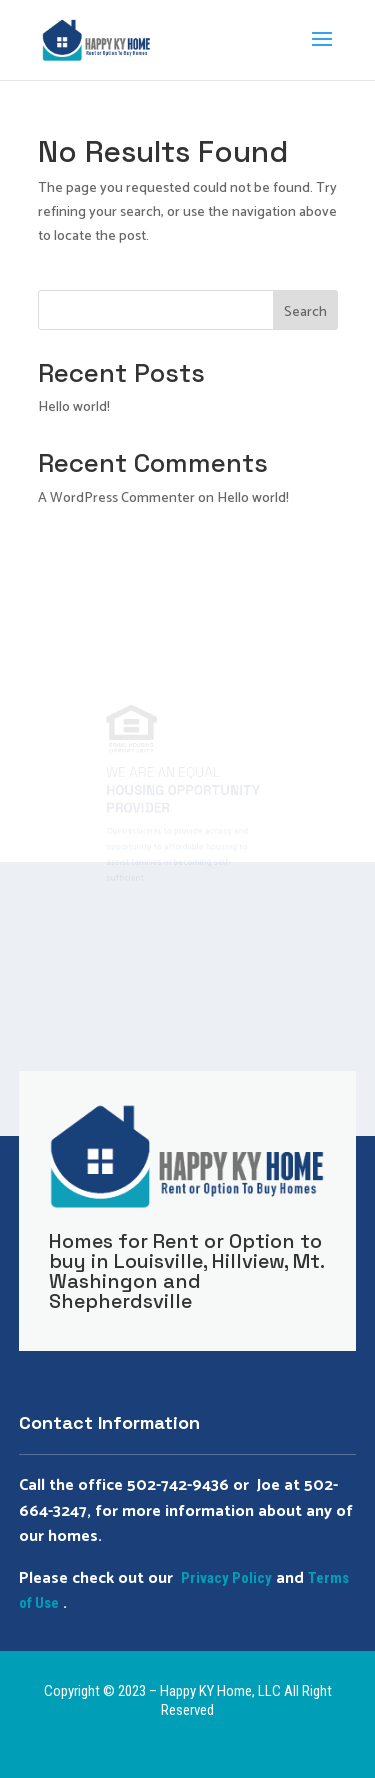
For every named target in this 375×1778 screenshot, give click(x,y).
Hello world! (74, 407)
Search (305, 312)
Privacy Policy (226, 1578)
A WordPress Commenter (116, 498)
